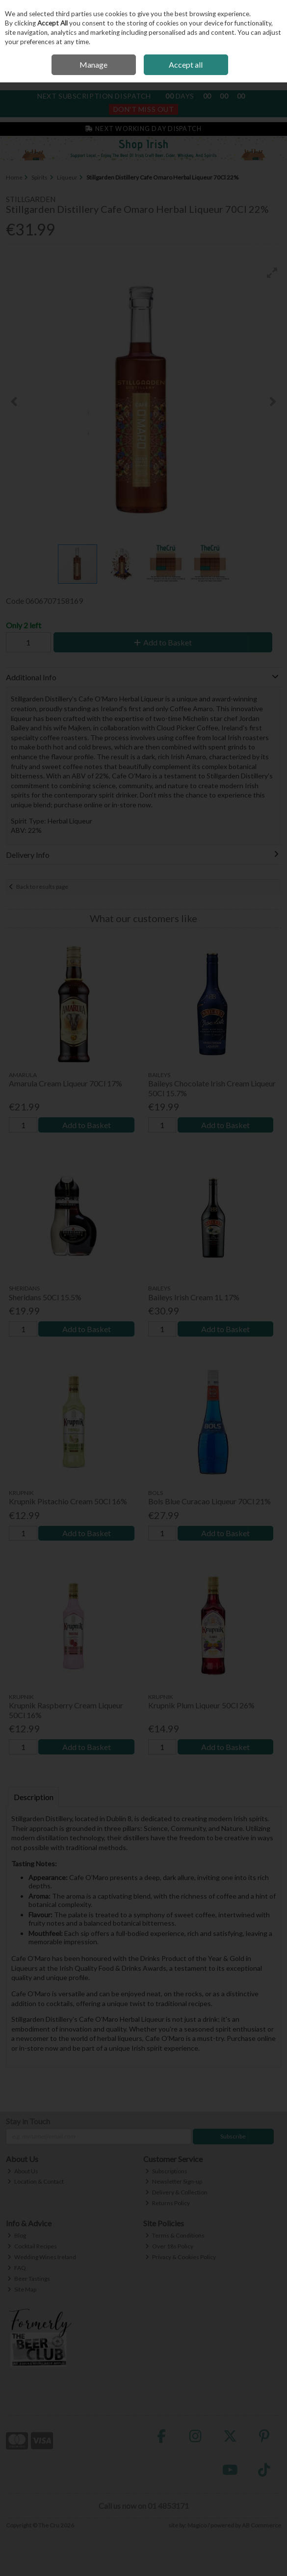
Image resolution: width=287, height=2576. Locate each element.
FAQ (16, 2267)
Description (33, 1797)
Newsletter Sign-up (173, 2181)
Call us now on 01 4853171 (144, 2505)
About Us (22, 2171)
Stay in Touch (28, 2121)
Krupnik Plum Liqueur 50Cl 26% (201, 1705)
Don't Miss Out (143, 109)
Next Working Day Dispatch (143, 128)
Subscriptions (166, 2171)
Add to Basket (163, 642)
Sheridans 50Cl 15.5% (45, 1297)
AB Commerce (261, 2525)
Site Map (21, 2289)
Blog (16, 2235)
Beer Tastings (28, 2278)
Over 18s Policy (169, 2246)
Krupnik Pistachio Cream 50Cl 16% (68, 1501)
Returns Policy (167, 2203)
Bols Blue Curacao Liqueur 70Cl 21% (209, 1501)
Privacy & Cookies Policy (180, 2257)
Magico (197, 2525)
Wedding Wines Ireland (41, 2257)
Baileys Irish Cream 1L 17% (193, 1297)
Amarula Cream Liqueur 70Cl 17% (65, 1083)
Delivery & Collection (176, 2192)
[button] (272, 273)
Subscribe (233, 2136)
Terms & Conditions (175, 2235)
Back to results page (42, 886)
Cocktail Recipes (32, 2246)
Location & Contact (35, 2181)
